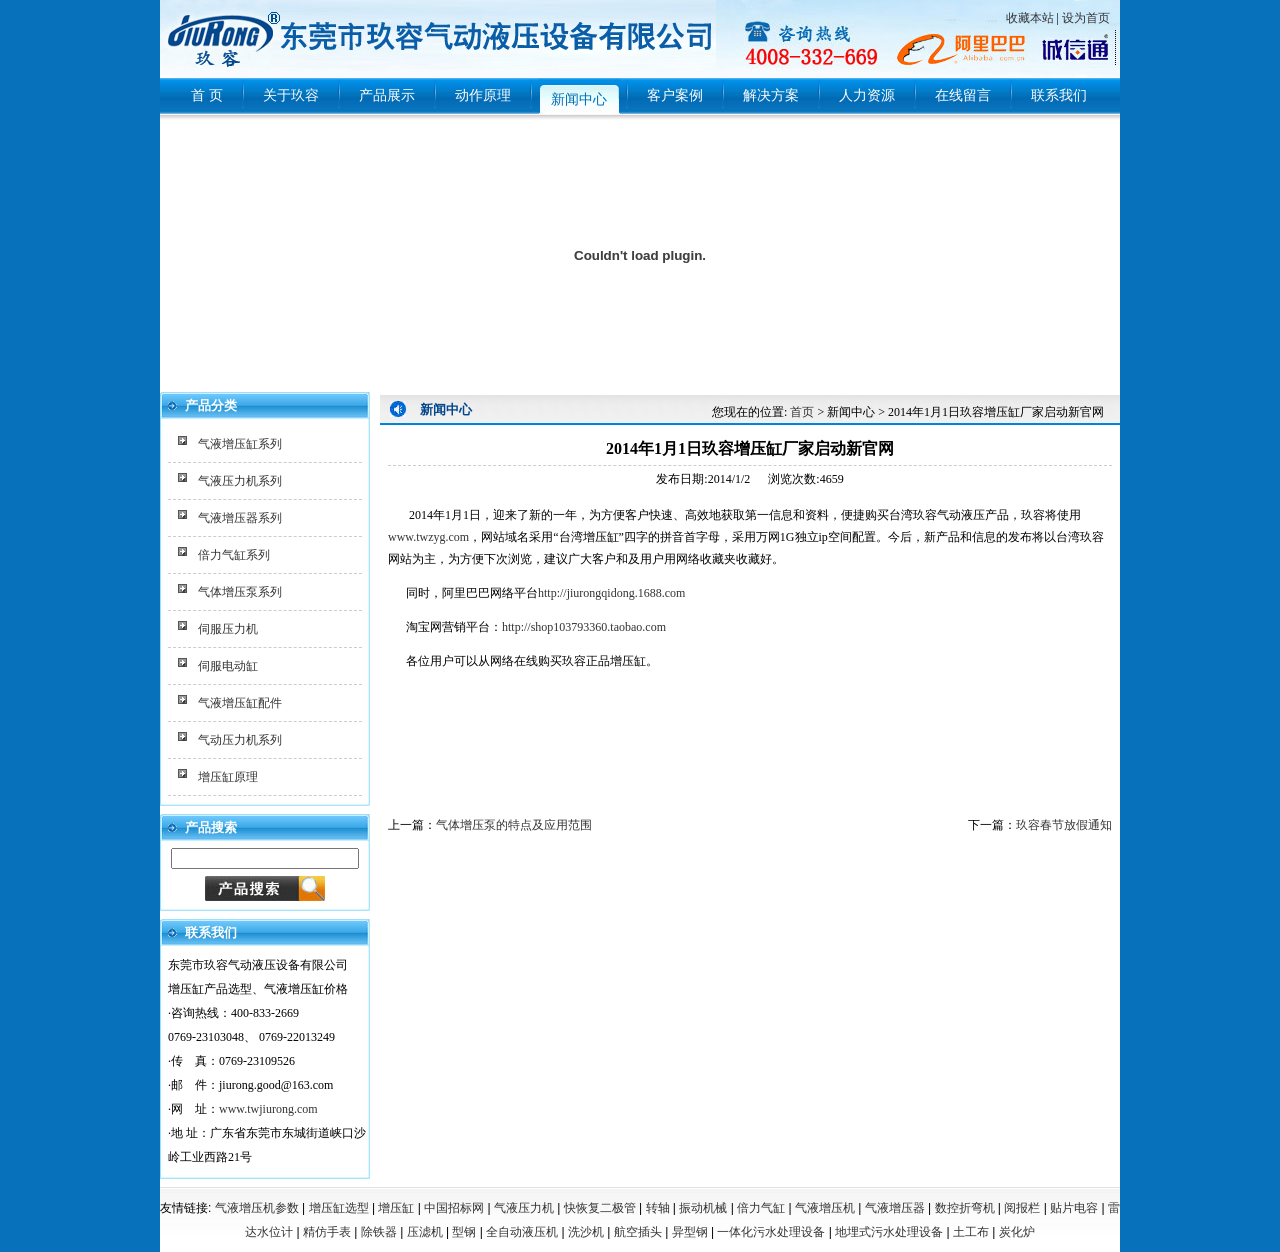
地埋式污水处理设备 (889, 1232)
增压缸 (396, 1208)
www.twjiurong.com (268, 1109)
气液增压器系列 (240, 518)
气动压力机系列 (240, 740)
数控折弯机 (965, 1208)
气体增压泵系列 (240, 592)
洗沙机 (586, 1232)
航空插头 (638, 1232)
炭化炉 (1017, 1232)
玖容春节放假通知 (1064, 825)
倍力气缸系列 (234, 555)
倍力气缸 (761, 1208)
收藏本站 (1030, 18)
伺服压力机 (228, 629)
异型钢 (690, 1232)
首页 (802, 412)
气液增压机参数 (257, 1208)
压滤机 (425, 1232)
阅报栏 (1022, 1208)
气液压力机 (524, 1208)
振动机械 (703, 1208)
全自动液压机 (522, 1232)
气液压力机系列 (240, 481)
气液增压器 (895, 1208)
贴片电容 (1074, 1208)
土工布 (971, 1232)
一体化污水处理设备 (771, 1232)
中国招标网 (454, 1208)
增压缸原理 (228, 777)
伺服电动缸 (228, 666)
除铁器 (379, 1232)
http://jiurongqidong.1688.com (611, 593)
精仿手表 (327, 1232)
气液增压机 (825, 1208)
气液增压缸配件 (240, 703)
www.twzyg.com (428, 537)
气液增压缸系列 (240, 444)
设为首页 (1086, 18)
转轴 (658, 1208)
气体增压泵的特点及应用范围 (514, 825)
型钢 (464, 1232)
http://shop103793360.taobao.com (584, 627)
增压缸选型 (339, 1208)
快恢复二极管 (600, 1208)
